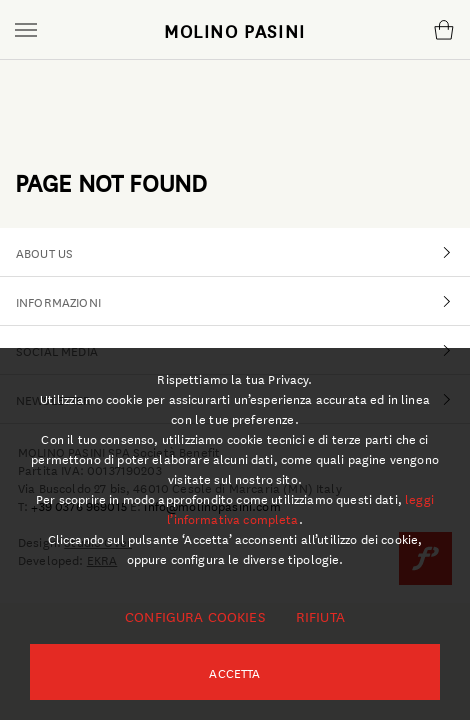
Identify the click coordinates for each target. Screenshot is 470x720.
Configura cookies (195, 616)
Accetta (234, 672)
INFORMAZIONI (243, 301)
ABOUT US (243, 252)
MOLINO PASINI (235, 30)
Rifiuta (320, 616)
